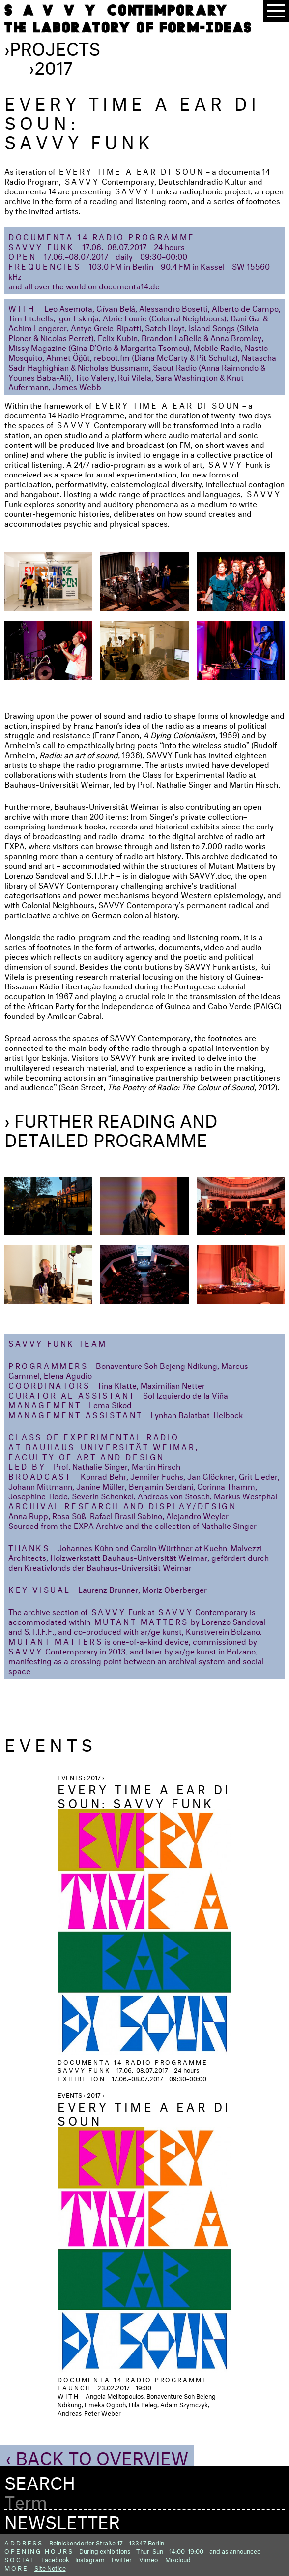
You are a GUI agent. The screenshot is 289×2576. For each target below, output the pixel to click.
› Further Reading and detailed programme (111, 1127)
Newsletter (62, 2519)
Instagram (90, 2559)
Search (39, 2480)
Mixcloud (178, 2559)
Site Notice (50, 2567)
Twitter (121, 2559)
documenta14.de (129, 285)
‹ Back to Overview (97, 2455)
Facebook (55, 2559)
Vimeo (148, 2559)
